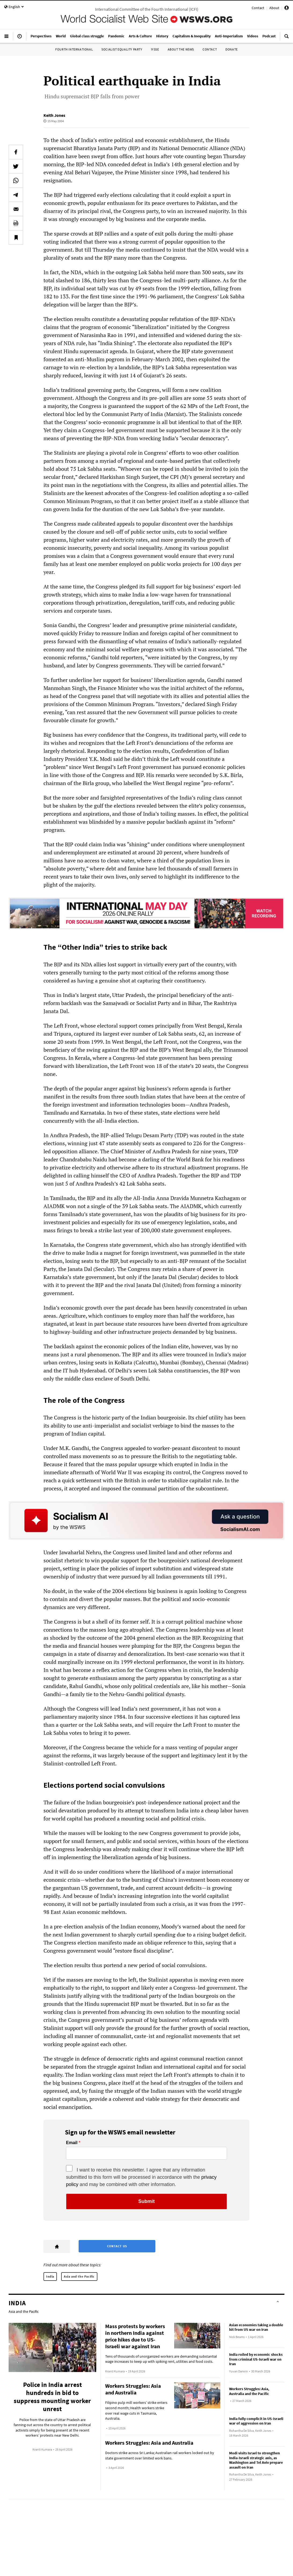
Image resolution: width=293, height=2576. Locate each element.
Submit (146, 2201)
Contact (258, 7)
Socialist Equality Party (121, 49)
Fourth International (74, 49)
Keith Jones (54, 115)
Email (72, 2143)
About (274, 7)
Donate (231, 49)
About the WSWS (181, 49)
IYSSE (155, 49)
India (50, 2276)
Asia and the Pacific (79, 2276)
